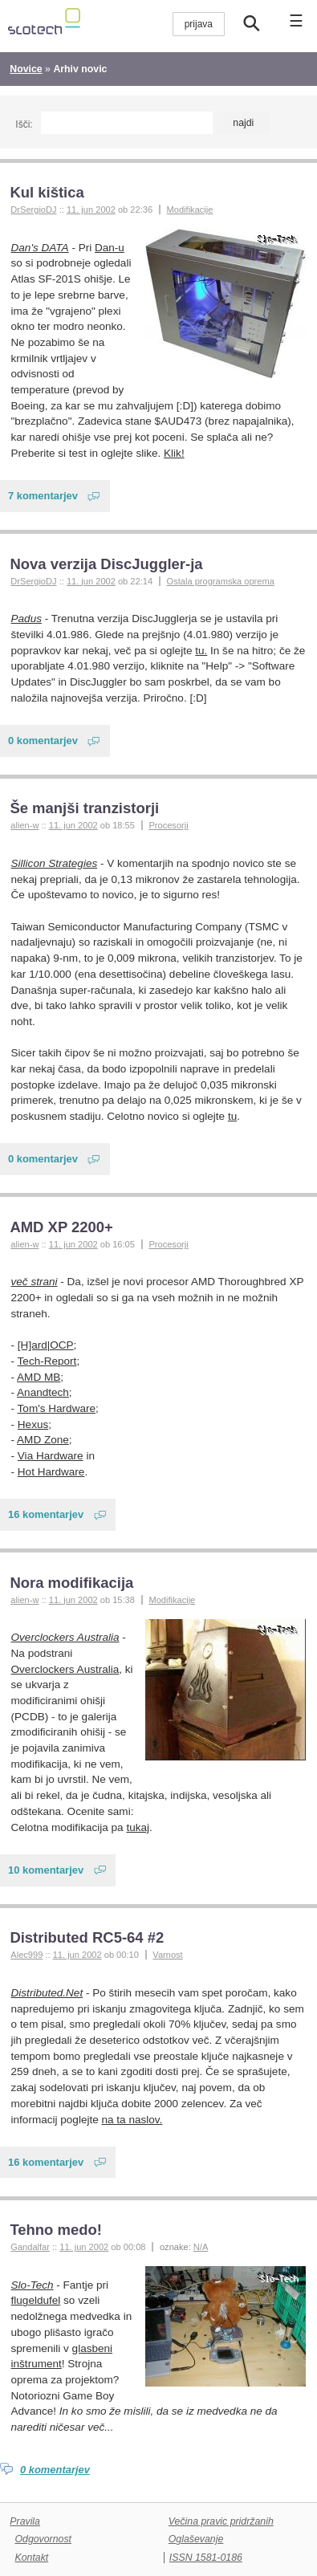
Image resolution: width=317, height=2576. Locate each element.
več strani (34, 1282)
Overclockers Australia (65, 1637)
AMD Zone (43, 1440)
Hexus (33, 1424)
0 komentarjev (43, 741)
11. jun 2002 (91, 209)
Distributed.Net (47, 1993)
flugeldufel (36, 2300)
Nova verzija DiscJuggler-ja (106, 563)
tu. (201, 651)
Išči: (23, 124)
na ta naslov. (132, 2120)
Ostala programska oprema (220, 581)
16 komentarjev (45, 1514)
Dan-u (109, 248)
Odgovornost (42, 2539)
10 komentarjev (45, 1870)
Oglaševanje (196, 2539)
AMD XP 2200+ (61, 1227)
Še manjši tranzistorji (84, 808)
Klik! (174, 453)
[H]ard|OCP (46, 1345)
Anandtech (43, 1392)
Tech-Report (47, 1361)
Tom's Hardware (57, 1408)
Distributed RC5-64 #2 (87, 1937)
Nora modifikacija (71, 1582)
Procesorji (168, 825)
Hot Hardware (51, 1472)
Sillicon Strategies (54, 863)
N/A (200, 2247)
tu (232, 1116)
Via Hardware (50, 1456)
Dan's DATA (40, 248)
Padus (26, 618)
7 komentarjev (43, 496)
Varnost (167, 1954)
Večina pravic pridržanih (221, 2521)
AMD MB (38, 1377)
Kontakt (31, 2557)
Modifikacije (190, 209)
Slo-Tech (32, 2285)
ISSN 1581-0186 (205, 2557)
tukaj (137, 1827)
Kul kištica (46, 192)
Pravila (25, 2521)
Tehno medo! (56, 2229)
